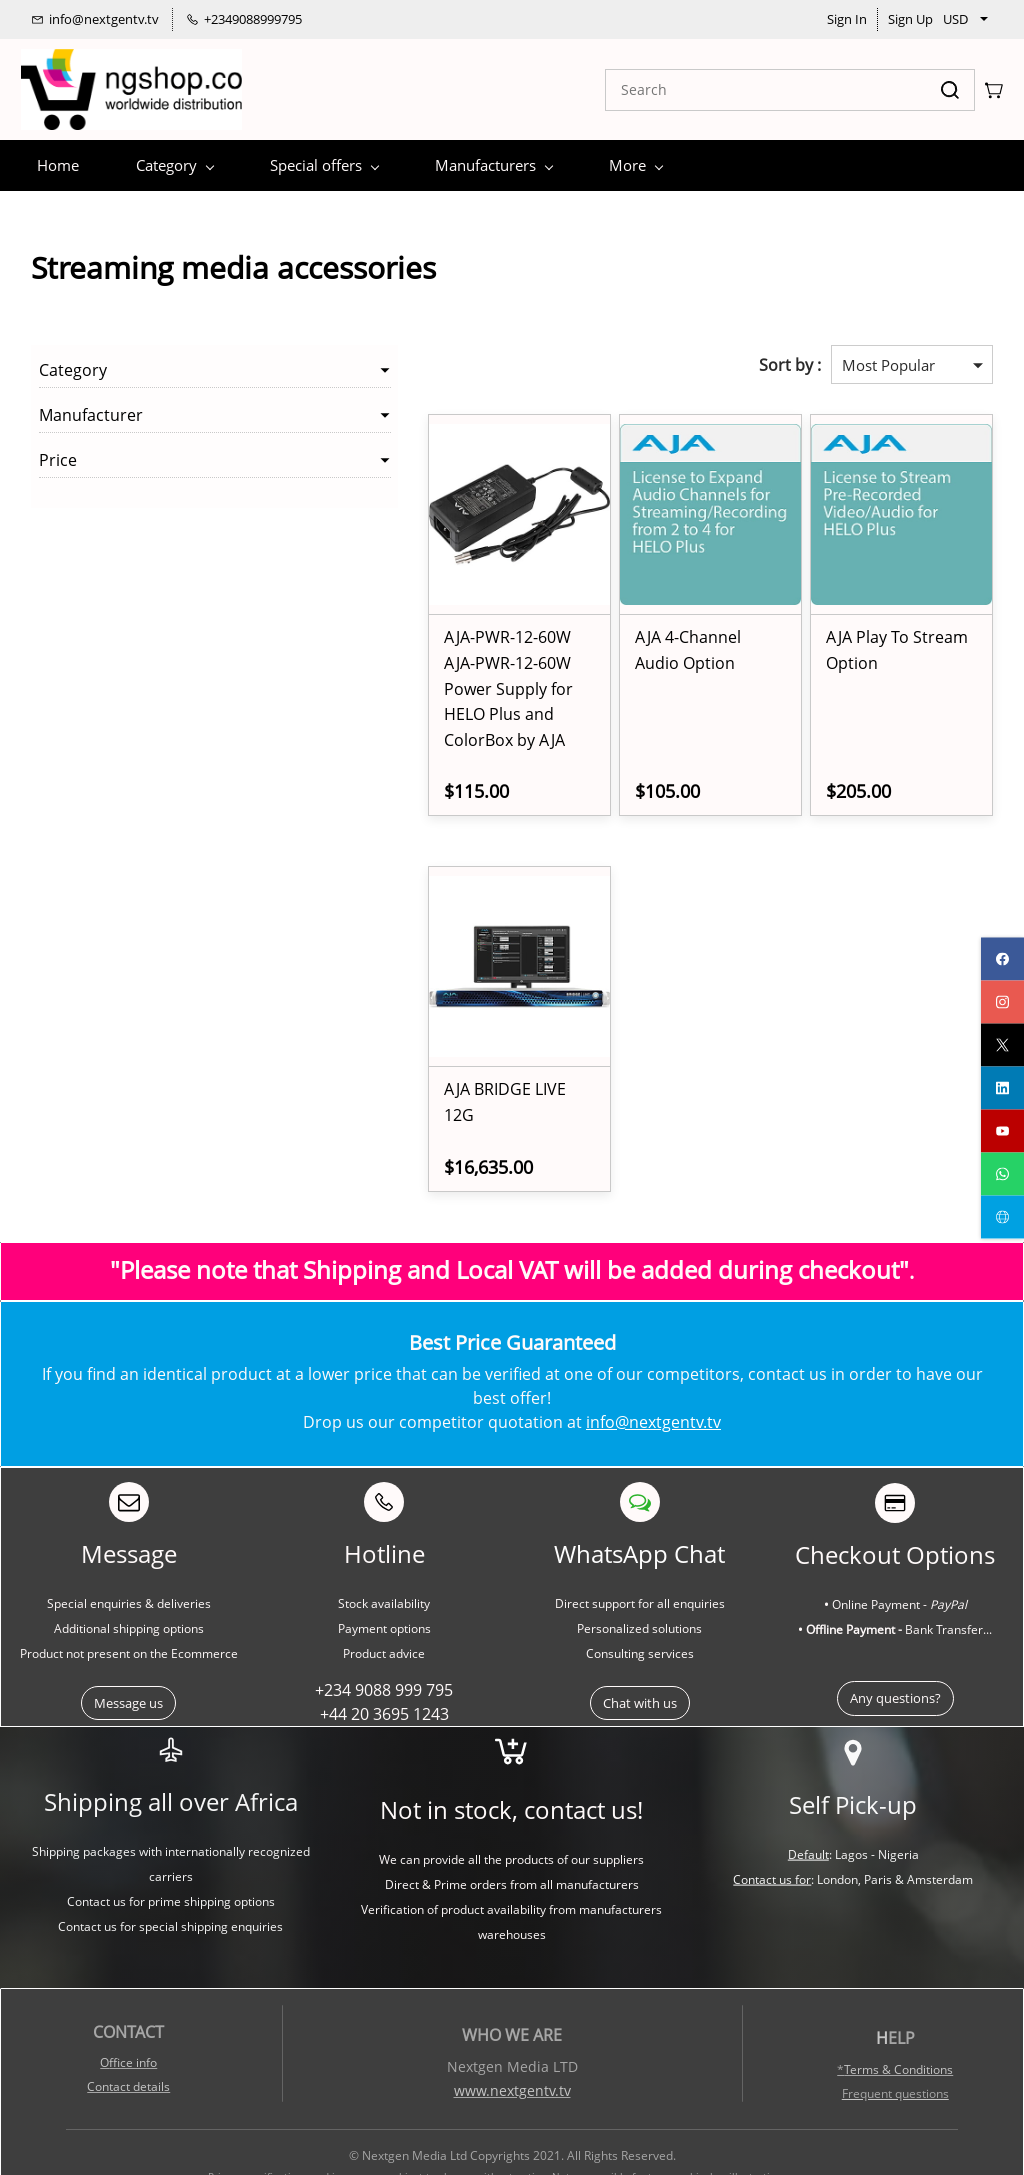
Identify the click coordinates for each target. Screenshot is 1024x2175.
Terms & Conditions (898, 2018)
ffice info (133, 2011)
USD (955, 19)
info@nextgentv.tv (653, 1371)
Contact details (128, 2035)
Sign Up (910, 19)
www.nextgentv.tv (512, 2039)
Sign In (847, 19)
